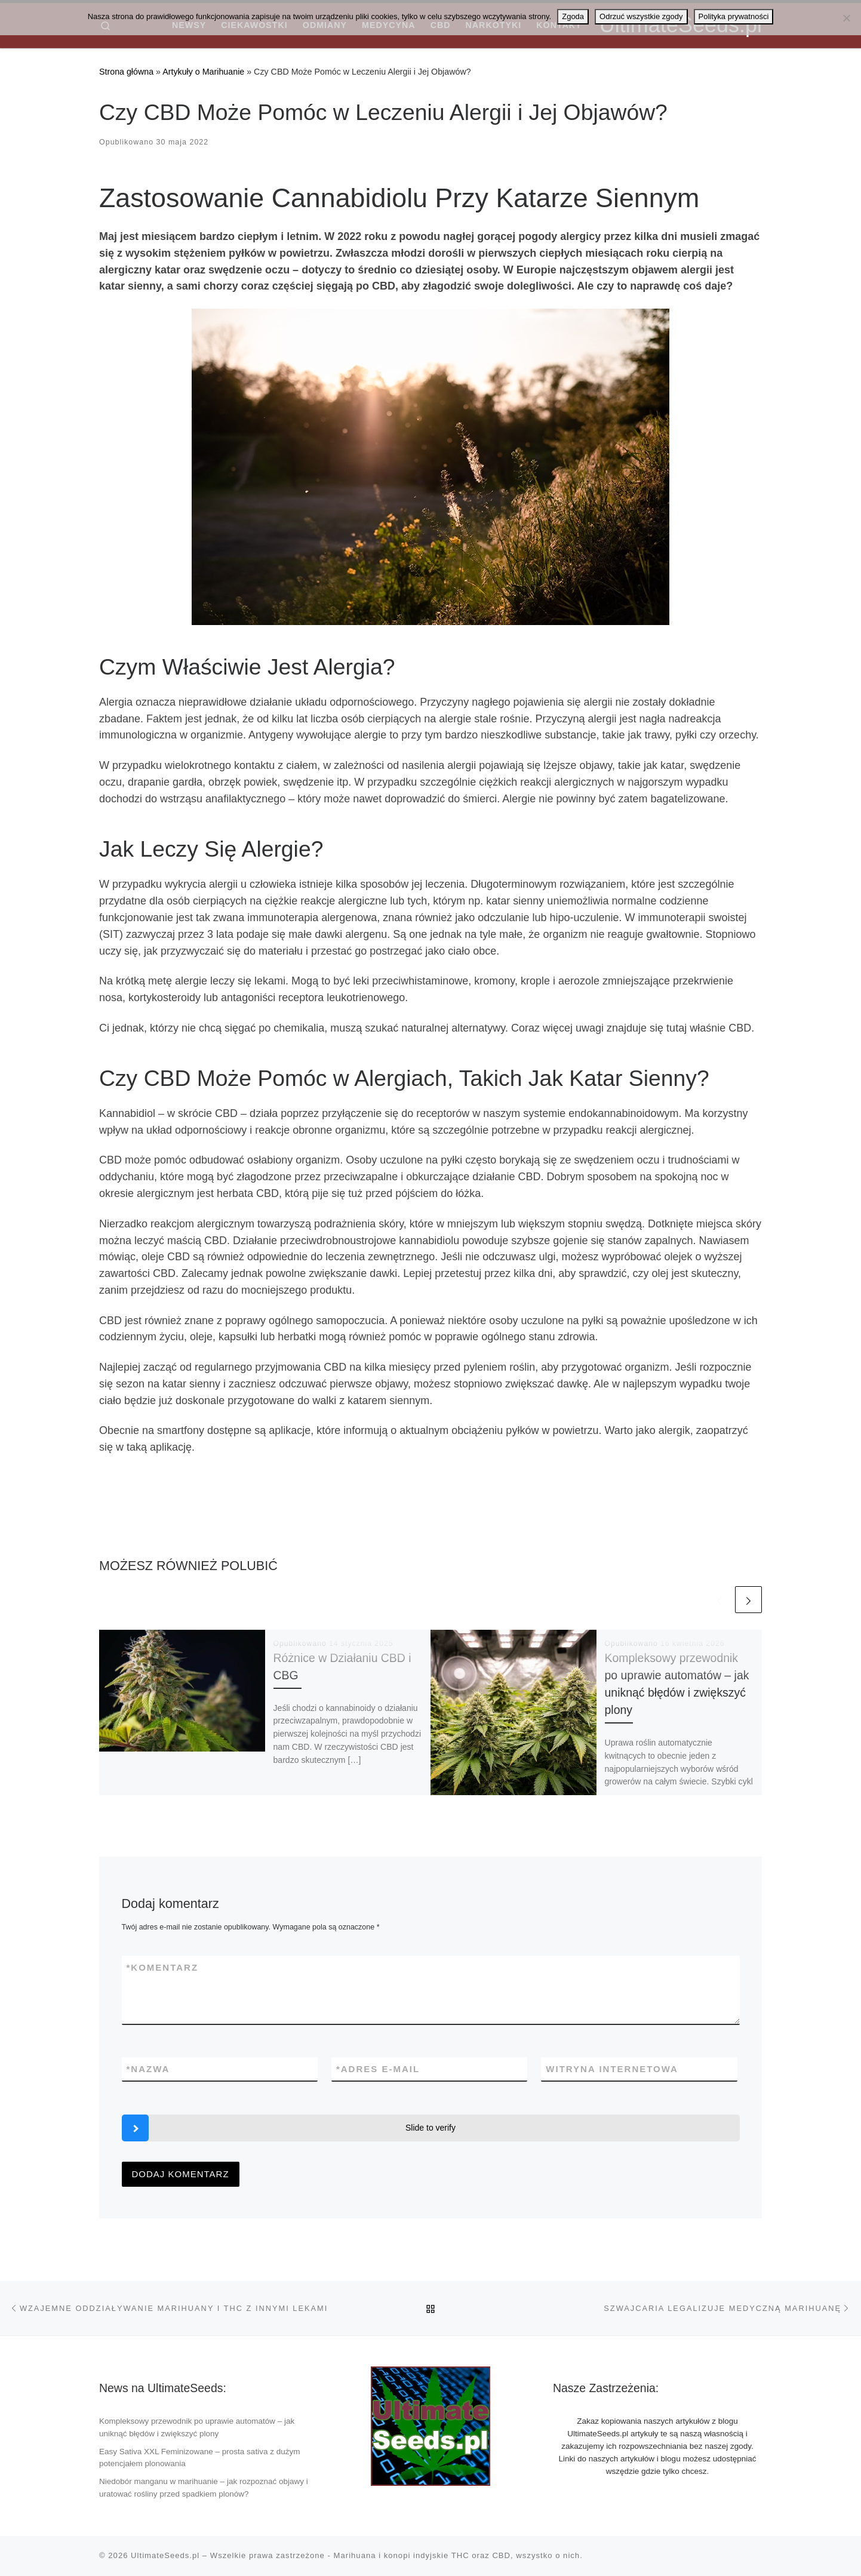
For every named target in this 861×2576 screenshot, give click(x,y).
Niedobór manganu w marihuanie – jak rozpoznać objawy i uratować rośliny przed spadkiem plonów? (203, 2487)
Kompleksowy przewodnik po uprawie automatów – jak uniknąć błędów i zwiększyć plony (196, 2427)
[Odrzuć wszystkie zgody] (846, 18)
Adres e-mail (378, 2069)
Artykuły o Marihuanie (203, 71)
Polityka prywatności (734, 16)
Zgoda (573, 16)
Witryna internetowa (612, 2069)
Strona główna (126, 71)
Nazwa (148, 2069)
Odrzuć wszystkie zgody (640, 16)
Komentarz (163, 1967)
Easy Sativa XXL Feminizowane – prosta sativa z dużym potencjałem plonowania (199, 2458)
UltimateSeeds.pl (165, 2555)
